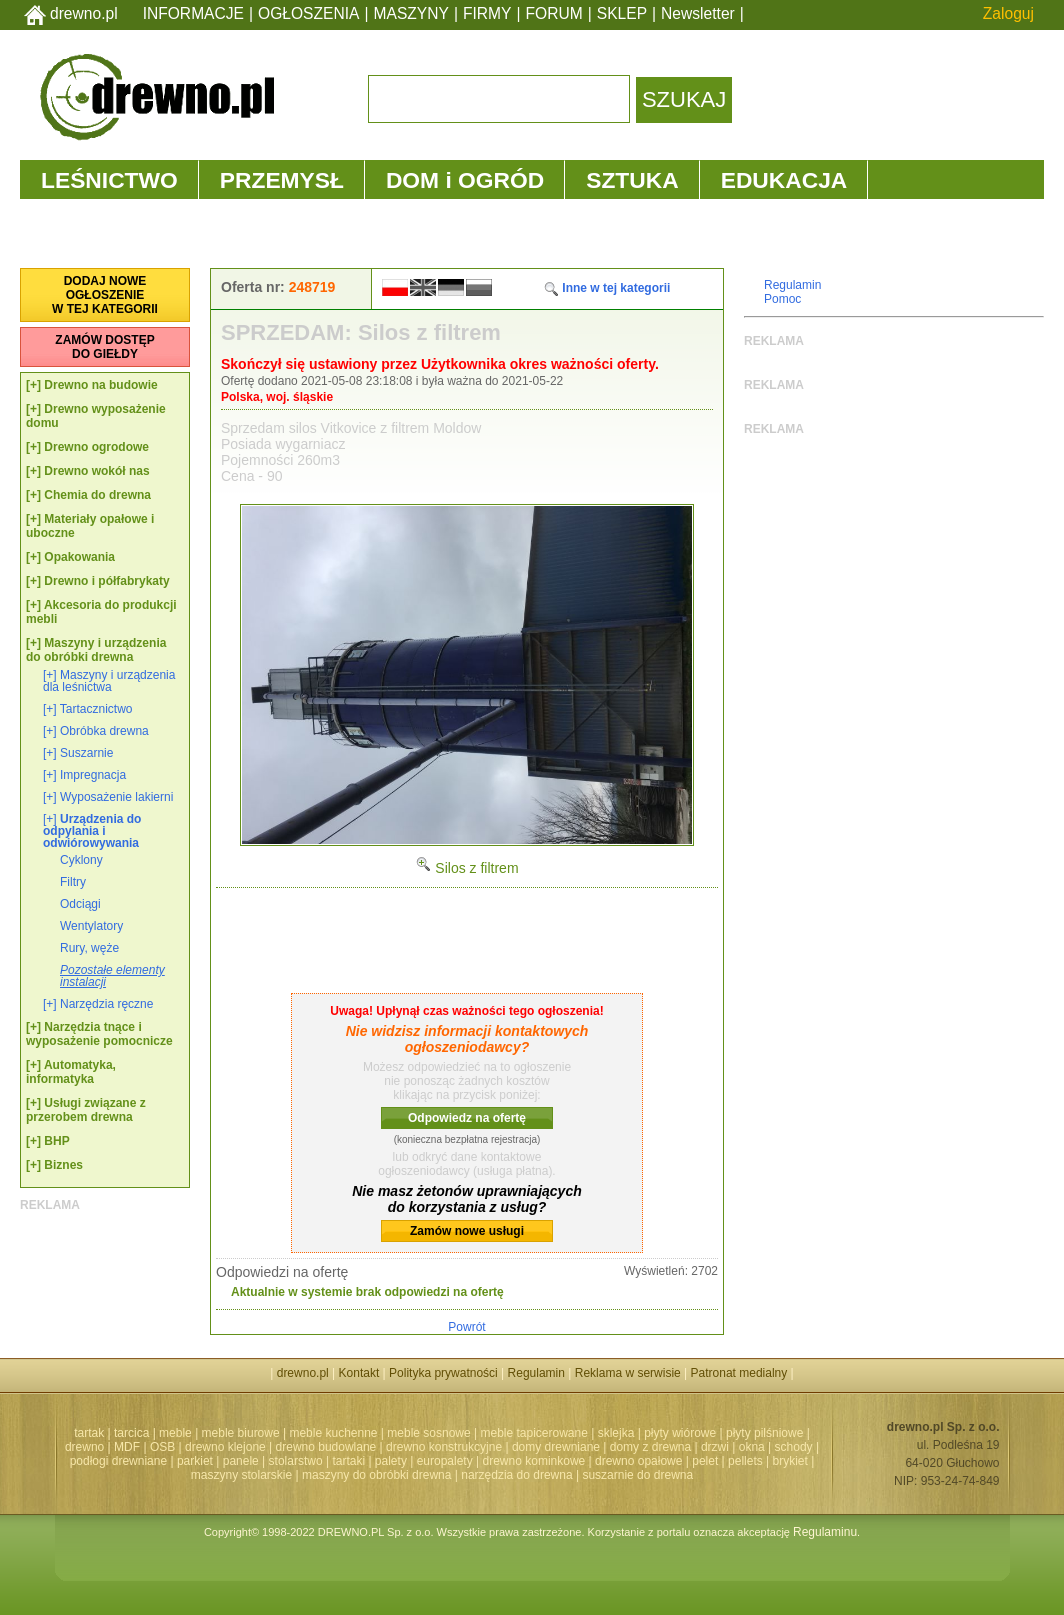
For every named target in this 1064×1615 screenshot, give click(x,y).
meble (175, 1433)
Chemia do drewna (97, 495)
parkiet (195, 1461)
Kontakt (359, 1373)
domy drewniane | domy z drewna (601, 1447)
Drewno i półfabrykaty (106, 581)
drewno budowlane (326, 1447)
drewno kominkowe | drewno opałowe (583, 1461)
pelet (705, 1461)
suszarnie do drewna (637, 1475)
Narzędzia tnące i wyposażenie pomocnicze (99, 1034)
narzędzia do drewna (516, 1475)
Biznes (63, 1165)
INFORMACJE (193, 13)
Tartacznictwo (96, 709)
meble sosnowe (428, 1433)
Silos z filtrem (466, 868)
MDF (127, 1447)
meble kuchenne (333, 1433)
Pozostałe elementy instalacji (112, 976)
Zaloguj (1008, 13)
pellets (745, 1461)
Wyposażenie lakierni (116, 797)
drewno (84, 1447)
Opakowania (79, 557)
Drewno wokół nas (96, 471)
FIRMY (487, 13)
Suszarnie (86, 753)
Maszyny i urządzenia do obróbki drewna (96, 650)
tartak (89, 1433)
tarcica (131, 1433)
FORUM (554, 13)
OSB (162, 1447)
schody (794, 1447)
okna (752, 1447)
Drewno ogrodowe (96, 447)
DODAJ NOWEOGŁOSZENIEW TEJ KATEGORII (105, 295)
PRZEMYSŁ (282, 180)
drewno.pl (84, 13)
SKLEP (622, 13)
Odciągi (80, 904)
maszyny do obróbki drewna (376, 1475)
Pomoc (782, 299)
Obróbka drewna (104, 731)
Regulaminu (825, 1532)
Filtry (73, 882)
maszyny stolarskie (241, 1475)
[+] (33, 385)
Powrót (466, 1327)
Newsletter (698, 13)
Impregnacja (93, 775)
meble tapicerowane (533, 1433)
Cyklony (81, 860)
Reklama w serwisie (628, 1373)
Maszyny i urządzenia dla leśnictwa (109, 681)
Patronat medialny (739, 1373)
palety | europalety (424, 1461)
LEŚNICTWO (109, 180)
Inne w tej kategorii (606, 288)
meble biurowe (241, 1433)
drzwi (715, 1447)
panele (241, 1461)
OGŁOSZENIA (308, 13)
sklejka (616, 1433)
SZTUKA (632, 180)
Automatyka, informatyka (71, 1072)
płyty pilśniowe (764, 1433)
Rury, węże (89, 948)
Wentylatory (91, 926)
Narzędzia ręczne (106, 1004)
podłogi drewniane (118, 1461)
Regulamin (792, 285)
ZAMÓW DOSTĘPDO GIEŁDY (104, 347)
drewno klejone (225, 1447)
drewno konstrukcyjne (444, 1447)
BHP (56, 1141)
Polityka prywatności (443, 1373)
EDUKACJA (784, 180)
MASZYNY (411, 13)
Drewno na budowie (100, 385)
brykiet (790, 1461)
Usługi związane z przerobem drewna (86, 1110)
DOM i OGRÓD (465, 180)
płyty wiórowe (680, 1433)
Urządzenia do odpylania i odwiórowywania (92, 831)
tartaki (348, 1461)
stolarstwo (296, 1461)
